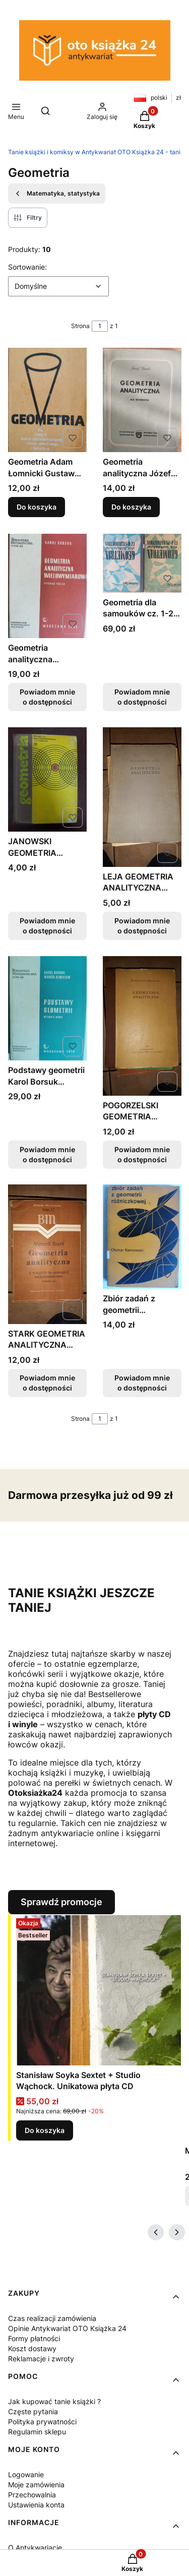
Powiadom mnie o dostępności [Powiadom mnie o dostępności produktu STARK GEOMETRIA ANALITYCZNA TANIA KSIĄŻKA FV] (47, 1382)
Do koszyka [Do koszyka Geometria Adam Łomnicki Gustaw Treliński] (36, 507)
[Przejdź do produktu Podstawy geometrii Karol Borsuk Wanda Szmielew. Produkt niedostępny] (47, 1008)
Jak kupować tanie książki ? (54, 2401)
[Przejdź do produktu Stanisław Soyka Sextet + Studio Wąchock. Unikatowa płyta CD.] (98, 1989)
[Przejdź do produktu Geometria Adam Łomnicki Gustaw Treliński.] (47, 400)
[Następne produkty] (177, 2232)
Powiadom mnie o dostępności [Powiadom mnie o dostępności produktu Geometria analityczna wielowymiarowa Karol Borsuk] (47, 696)
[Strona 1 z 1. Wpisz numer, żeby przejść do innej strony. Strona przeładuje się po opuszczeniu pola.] (100, 326)
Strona (80, 326)
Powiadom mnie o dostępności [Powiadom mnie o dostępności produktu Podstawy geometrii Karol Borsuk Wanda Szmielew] (47, 1154)
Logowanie (26, 2474)
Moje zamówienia (36, 2484)
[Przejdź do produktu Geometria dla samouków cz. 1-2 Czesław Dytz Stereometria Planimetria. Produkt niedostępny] (142, 563)
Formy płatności (34, 2338)
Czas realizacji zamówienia (52, 2318)
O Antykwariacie (35, 2547)
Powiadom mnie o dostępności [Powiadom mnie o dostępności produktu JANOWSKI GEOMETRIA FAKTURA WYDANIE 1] (47, 925)
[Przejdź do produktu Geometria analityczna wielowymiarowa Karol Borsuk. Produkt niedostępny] (47, 586)
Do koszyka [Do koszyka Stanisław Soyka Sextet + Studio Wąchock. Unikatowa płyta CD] (45, 2130)
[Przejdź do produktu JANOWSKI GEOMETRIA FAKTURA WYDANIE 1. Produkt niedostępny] (47, 779)
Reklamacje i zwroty (41, 2358)
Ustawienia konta (36, 2504)
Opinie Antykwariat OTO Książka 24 (67, 2328)
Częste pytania (33, 2411)
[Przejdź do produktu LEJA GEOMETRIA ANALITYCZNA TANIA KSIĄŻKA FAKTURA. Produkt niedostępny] (142, 797)
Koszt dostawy (32, 2348)
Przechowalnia (32, 2494)
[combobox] (58, 286)
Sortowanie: (27, 266)
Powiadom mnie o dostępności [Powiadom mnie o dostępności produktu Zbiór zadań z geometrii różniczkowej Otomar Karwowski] (141, 1382)
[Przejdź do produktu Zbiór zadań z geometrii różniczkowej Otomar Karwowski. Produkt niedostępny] (142, 1236)
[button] (144, 121)
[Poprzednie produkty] (156, 2232)
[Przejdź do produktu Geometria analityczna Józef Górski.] (142, 400)
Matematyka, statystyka (57, 194)
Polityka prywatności (42, 2421)
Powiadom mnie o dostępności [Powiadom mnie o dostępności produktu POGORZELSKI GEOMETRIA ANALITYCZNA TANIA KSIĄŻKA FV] (141, 1154)
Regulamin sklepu (37, 2431)
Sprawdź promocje (61, 1902)
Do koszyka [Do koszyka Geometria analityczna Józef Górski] (131, 507)
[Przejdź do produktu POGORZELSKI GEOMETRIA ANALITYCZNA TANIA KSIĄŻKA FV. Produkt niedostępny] (142, 1026)
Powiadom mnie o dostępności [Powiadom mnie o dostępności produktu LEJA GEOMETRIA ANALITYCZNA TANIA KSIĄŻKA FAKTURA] (141, 925)
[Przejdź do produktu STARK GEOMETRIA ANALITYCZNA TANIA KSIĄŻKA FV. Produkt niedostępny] (47, 1254)
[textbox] (58, 286)
